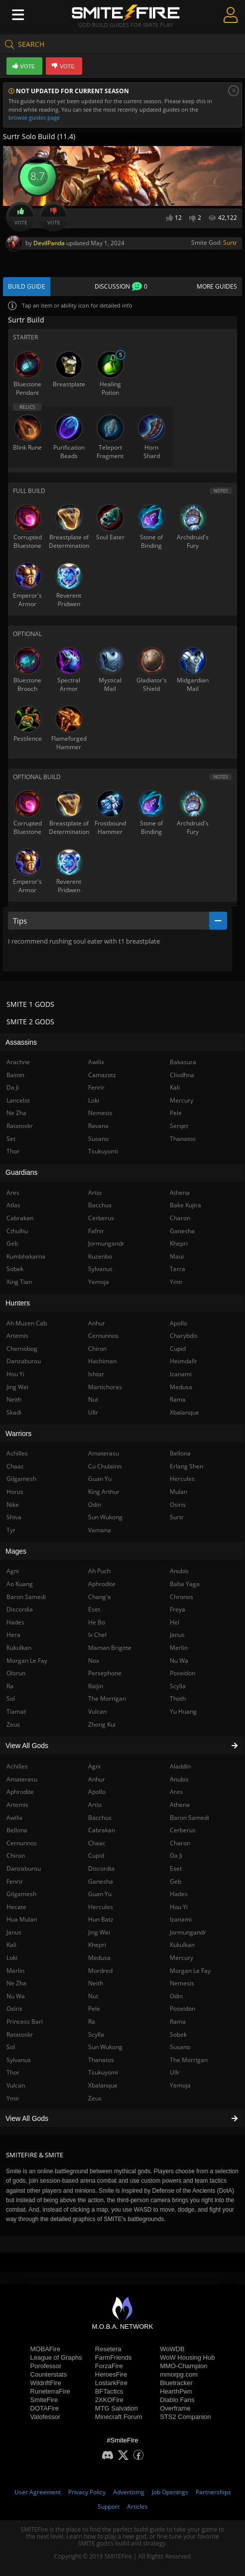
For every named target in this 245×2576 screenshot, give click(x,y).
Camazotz (102, 1075)
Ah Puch (99, 1571)
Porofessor (46, 2366)
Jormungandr (188, 1932)
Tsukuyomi (103, 2072)
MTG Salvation (116, 2408)
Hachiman (102, 1361)
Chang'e (99, 1597)
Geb (175, 1881)
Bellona (180, 1453)
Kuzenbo (100, 1256)
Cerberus (183, 1830)
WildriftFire (45, 2383)
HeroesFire (111, 2374)
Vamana (99, 1530)
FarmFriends (113, 2357)
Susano (180, 2047)
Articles (137, 2506)
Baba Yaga (185, 1584)
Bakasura (183, 1062)
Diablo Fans (177, 2400)
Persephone (105, 1673)
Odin (176, 1996)
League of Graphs (56, 2357)
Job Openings (170, 2492)
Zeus (95, 2098)
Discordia (101, 1868)
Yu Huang (183, 1711)
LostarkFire (111, 2383)
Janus (177, 1634)
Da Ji (176, 1855)
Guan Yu (100, 1894)
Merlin (179, 1647)
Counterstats (48, 2374)
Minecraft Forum (118, 2416)
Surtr (230, 242)
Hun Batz (101, 1919)
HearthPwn (176, 2391)
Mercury (181, 1957)
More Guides (217, 286)
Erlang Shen (186, 1466)
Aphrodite (102, 1584)
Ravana (98, 1126)
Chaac (97, 1843)
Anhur (96, 1779)
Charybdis (184, 1335)
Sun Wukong (105, 2047)
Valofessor (45, 2416)
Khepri (97, 1944)
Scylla (96, 2034)
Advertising (128, 2492)
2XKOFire (109, 2400)
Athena (180, 1804)
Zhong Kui (102, 1724)
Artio (95, 1804)
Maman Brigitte (109, 1647)
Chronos (181, 1597)
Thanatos (101, 2060)
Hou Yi (179, 1907)
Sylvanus (100, 1269)
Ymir (176, 1282)
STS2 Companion (185, 2416)
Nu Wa (179, 1660)
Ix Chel (97, 1634)
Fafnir (96, 1231)
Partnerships (213, 2492)
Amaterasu (103, 1453)
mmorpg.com (179, 2374)
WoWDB (172, 2349)
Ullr (175, 2072)
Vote (20, 217)
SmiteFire (44, 2400)
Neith (95, 1983)
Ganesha (100, 1881)
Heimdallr (183, 1361)
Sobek (178, 2034)
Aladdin (180, 1766)
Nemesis (182, 1983)
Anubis (179, 1779)
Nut (93, 1996)
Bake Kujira (185, 1205)
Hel (174, 1622)
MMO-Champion (183, 2366)
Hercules (100, 1907)
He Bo (96, 1622)
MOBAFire (45, 2349)
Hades (179, 1894)
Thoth (178, 1698)
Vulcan (97, 1711)
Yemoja (180, 2085)
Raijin (95, 1686)
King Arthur (104, 1491)
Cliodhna (182, 1075)
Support (109, 2506)
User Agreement (37, 2492)
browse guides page (34, 117)
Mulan (178, 1491)
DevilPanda (49, 243)
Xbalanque (103, 2085)
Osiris (178, 1504)
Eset (176, 1868)
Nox (93, 1660)
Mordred (100, 1970)
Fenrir (96, 1087)
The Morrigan (189, 2060)
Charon (180, 1843)
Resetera (108, 2349)
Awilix (96, 1062)
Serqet (179, 1126)
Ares (176, 1791)
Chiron (97, 1348)
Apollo (97, 1791)
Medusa (99, 1957)
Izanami (181, 1919)
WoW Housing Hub (187, 2357)
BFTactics (109, 2391)
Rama (178, 2021)
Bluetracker (176, 2383)
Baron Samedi (189, 1817)
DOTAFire (44, 2408)
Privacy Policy (87, 2492)
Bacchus (100, 1817)
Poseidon (182, 2008)
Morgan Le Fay (190, 1970)
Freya (177, 1609)
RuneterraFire (50, 2391)
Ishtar (96, 1374)
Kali (175, 1087)
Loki (93, 1100)
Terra (177, 1269)
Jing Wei (99, 1932)
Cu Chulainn (105, 1466)
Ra (91, 2021)
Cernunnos (103, 1335)
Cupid (96, 1855)
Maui (177, 1256)
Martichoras (105, 1387)
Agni (94, 1766)
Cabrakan (101, 1830)
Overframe (175, 2408)
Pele (94, 2008)
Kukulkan (182, 1944)
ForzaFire (109, 2366)
